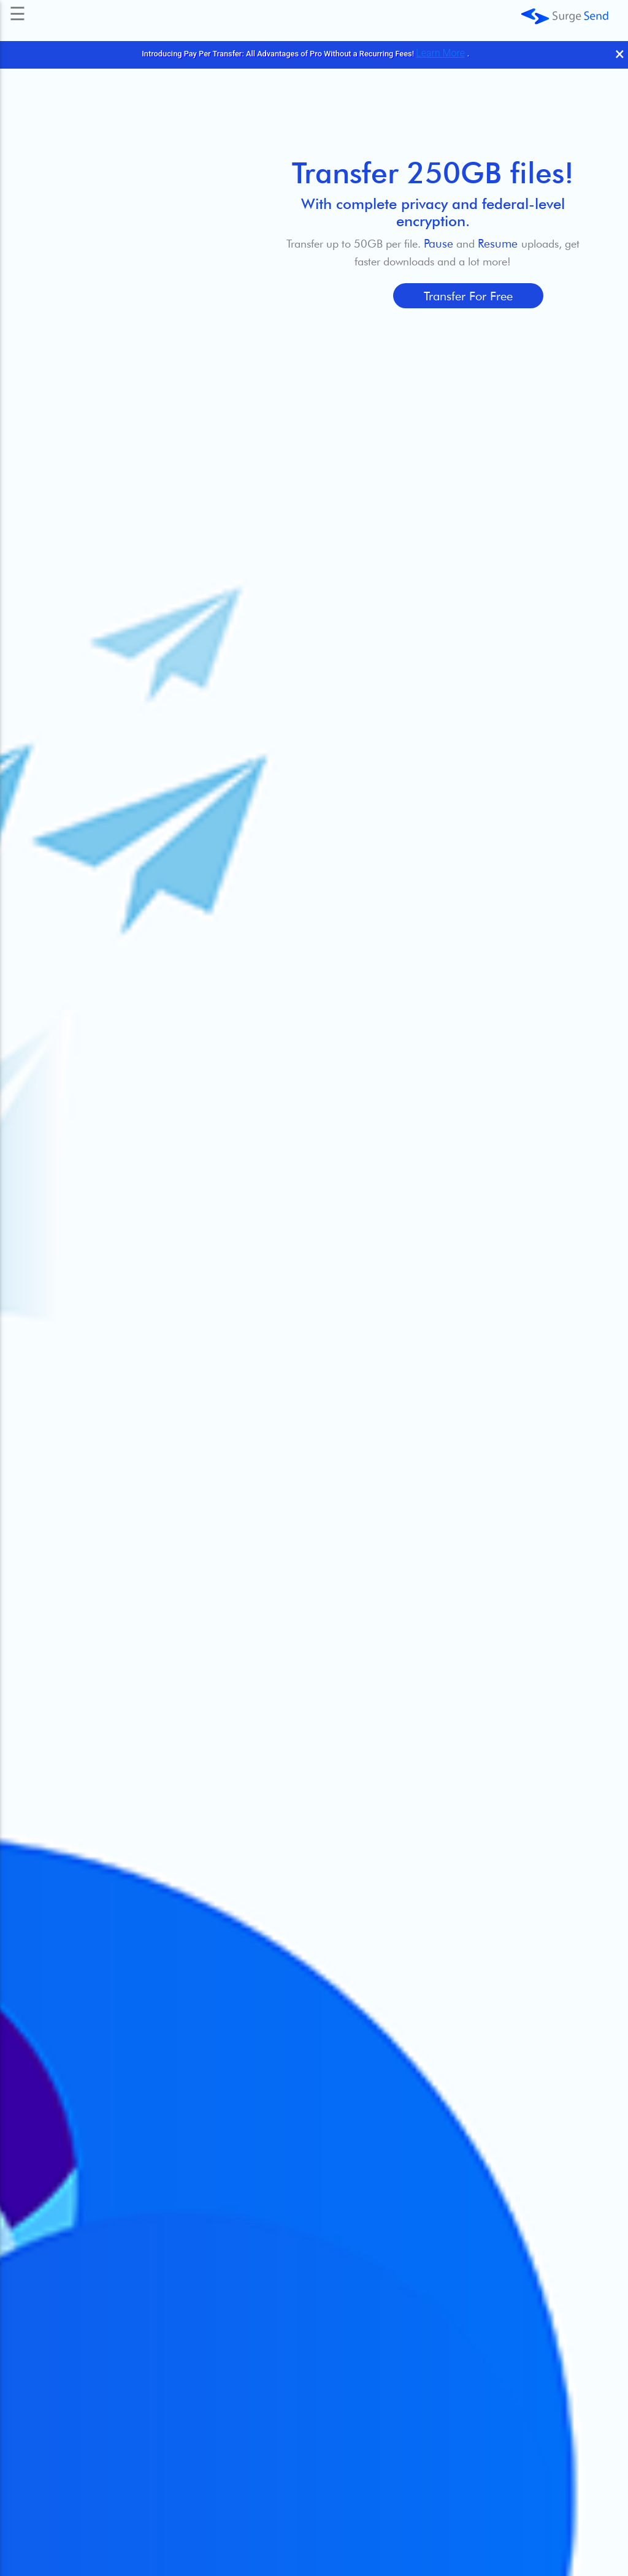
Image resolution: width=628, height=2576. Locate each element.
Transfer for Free (468, 296)
